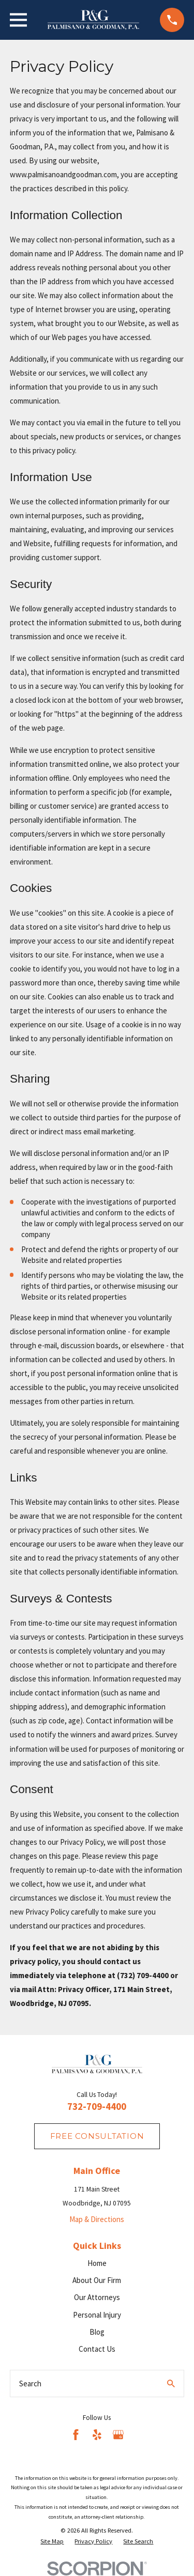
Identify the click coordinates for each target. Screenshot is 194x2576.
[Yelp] (97, 2434)
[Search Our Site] (171, 2383)
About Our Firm (96, 2280)
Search (30, 2383)
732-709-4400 (96, 2106)
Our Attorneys (97, 2297)
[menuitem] (52, 2541)
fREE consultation (97, 2136)
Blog (97, 2332)
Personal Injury (97, 2315)
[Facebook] (75, 2434)
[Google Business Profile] (118, 2434)
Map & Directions (96, 2219)
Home (97, 2263)
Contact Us (97, 2349)
